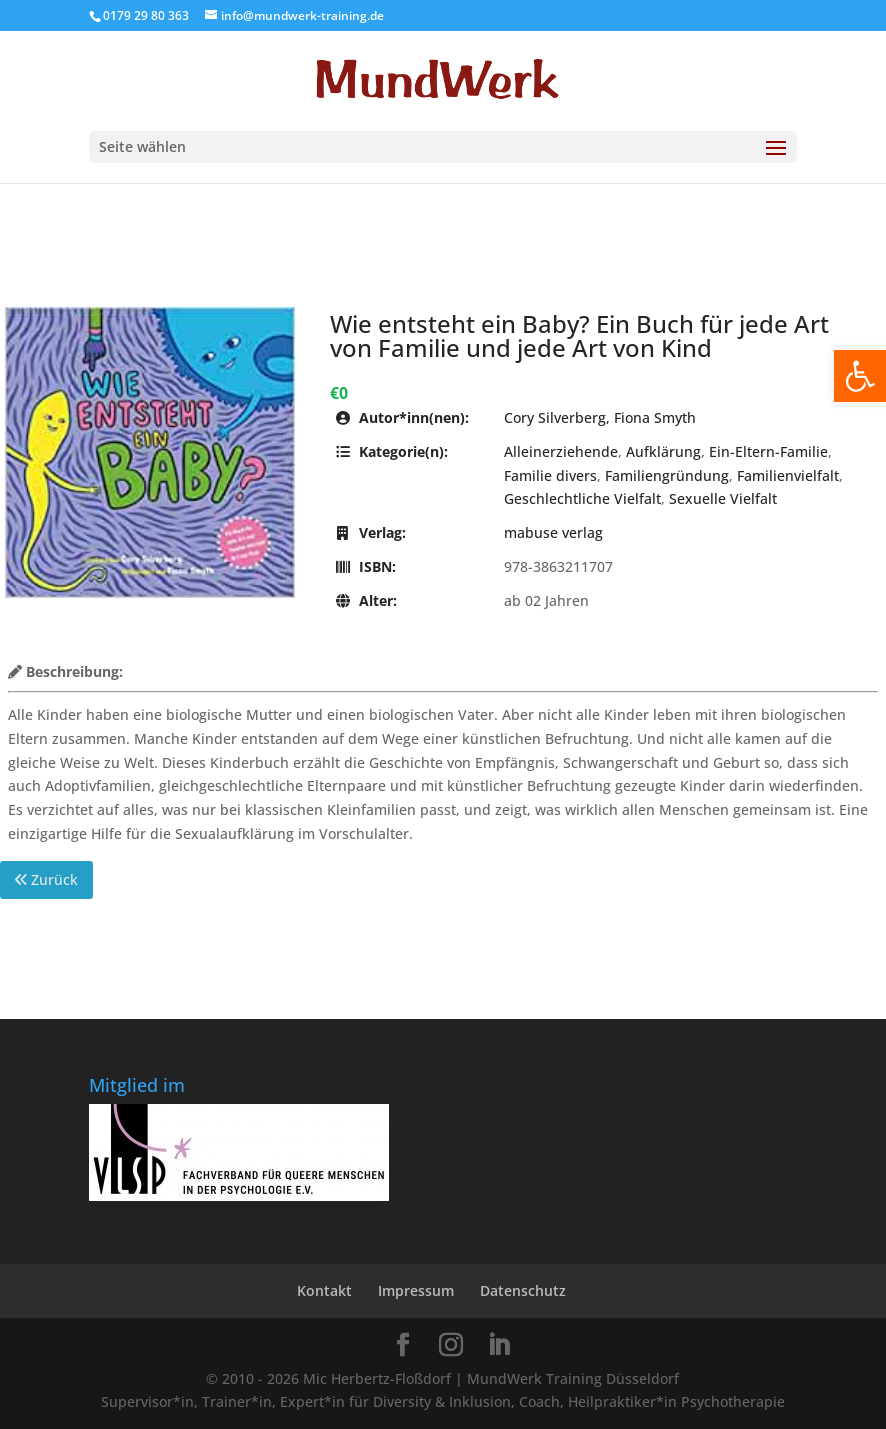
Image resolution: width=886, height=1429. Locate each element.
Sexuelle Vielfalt (723, 498)
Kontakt (324, 1290)
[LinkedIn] (499, 1345)
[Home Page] (443, 79)
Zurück (46, 879)
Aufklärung (663, 451)
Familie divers (550, 475)
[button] (860, 376)
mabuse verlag (553, 532)
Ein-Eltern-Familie (768, 451)
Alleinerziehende (561, 451)
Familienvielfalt (788, 475)
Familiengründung (667, 475)
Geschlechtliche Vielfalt (582, 498)
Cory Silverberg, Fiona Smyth (600, 417)
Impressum (416, 1290)
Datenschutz (523, 1290)
